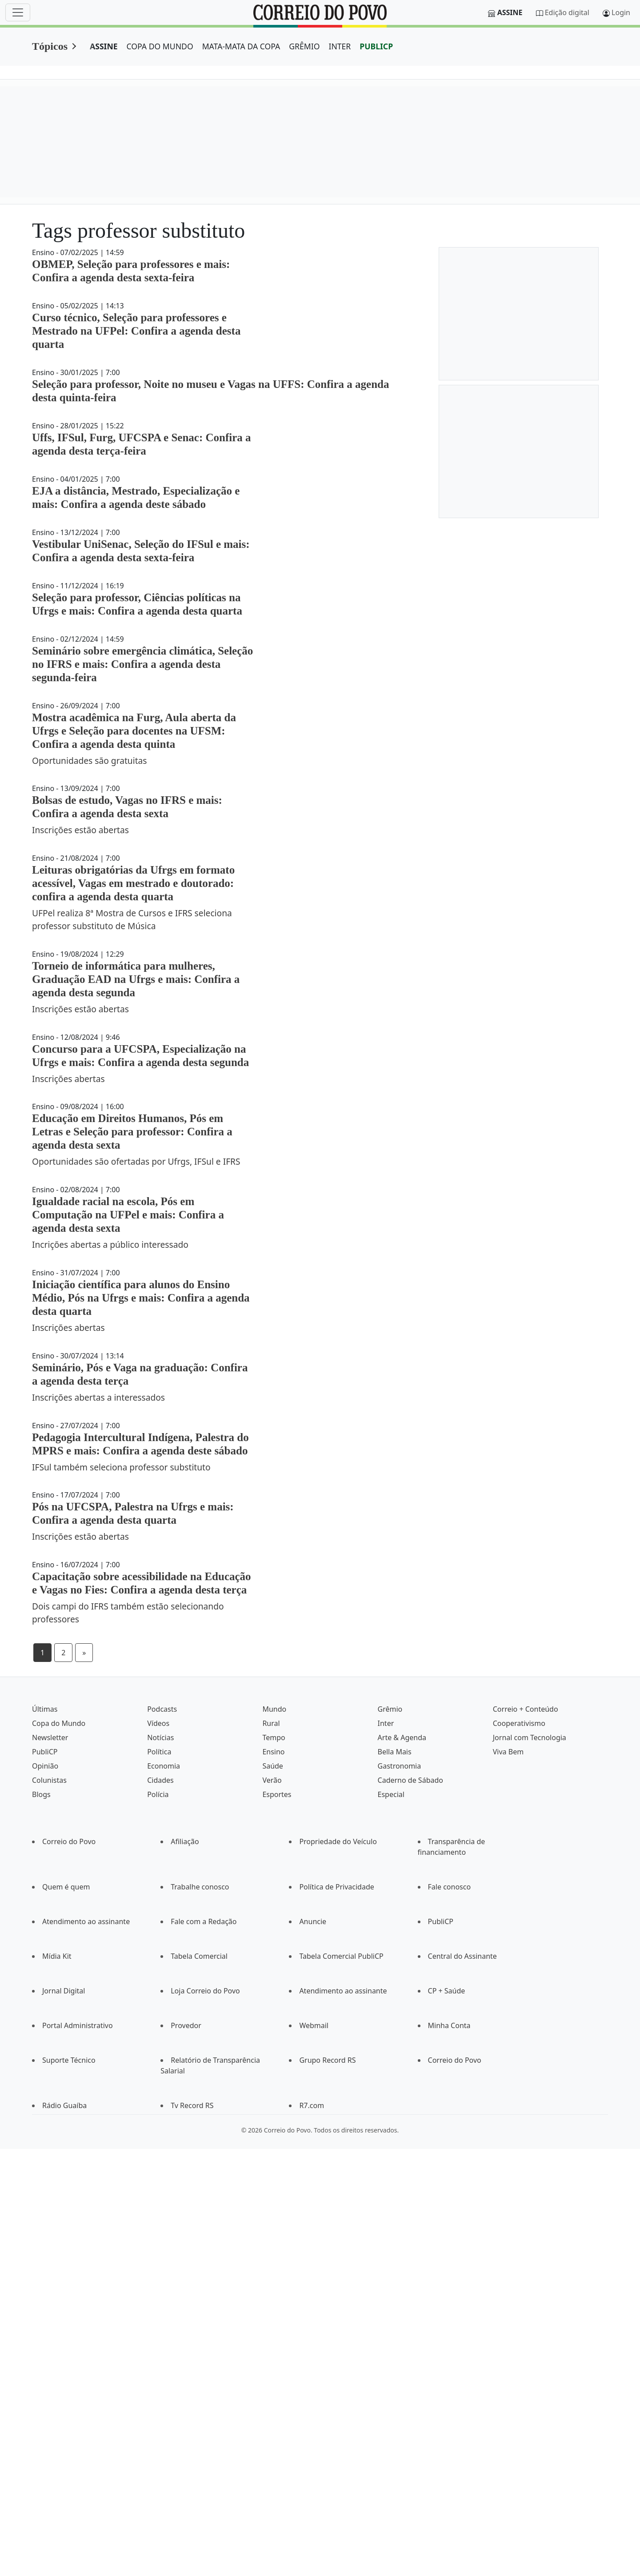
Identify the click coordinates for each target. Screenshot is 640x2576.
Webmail (313, 2025)
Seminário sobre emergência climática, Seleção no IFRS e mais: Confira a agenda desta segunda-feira (142, 664)
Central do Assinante (462, 1956)
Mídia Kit (57, 1956)
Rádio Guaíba (64, 2105)
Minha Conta (449, 2025)
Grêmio (390, 1709)
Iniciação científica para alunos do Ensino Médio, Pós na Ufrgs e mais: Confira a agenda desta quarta (141, 1297)
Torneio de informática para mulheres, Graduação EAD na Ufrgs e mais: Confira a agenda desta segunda (136, 979)
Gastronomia (399, 1766)
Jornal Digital (63, 1991)
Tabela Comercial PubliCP (341, 1956)
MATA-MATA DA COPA (241, 46)
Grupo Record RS (327, 2060)
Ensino (273, 1752)
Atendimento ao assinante (86, 1921)
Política (159, 1752)
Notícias (160, 1737)
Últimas (44, 1709)
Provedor (186, 2025)
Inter (386, 1723)
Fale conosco (449, 1887)
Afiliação (185, 1841)
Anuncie (312, 1921)
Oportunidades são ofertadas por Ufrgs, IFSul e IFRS (136, 1161)
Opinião (45, 1766)
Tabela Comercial (199, 1956)
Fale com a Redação (203, 1921)
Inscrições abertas (68, 1079)
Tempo (273, 1737)
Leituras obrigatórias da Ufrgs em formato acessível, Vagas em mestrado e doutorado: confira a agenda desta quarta (133, 883)
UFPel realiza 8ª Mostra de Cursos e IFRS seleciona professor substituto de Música (132, 919)
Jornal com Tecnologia (529, 1737)
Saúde (272, 1766)
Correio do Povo (69, 1841)
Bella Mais (395, 1752)
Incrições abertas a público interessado (110, 1244)
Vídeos (158, 1723)
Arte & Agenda (402, 1737)
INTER (339, 46)
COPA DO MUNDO (160, 46)
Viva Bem (508, 1752)
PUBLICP (376, 46)
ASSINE (104, 46)
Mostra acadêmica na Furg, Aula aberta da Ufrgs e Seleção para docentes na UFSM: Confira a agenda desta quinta (134, 730)
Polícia (157, 1794)
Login (621, 12)
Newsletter (50, 1737)
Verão (271, 1780)
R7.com (311, 2105)
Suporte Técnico (69, 2060)
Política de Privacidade (336, 1887)
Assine (510, 12)
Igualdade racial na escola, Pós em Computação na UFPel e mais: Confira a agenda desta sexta (128, 1214)
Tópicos (50, 46)
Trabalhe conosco (200, 1887)
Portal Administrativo (77, 2025)
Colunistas (49, 1780)
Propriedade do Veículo (338, 1841)
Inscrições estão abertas (80, 830)
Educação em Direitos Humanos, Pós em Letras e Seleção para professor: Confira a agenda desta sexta (132, 1131)
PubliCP (44, 1752)
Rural (271, 1723)
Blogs (41, 1794)
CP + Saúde (446, 1991)
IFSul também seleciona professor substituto (121, 1467)
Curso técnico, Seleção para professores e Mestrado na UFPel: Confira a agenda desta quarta (136, 331)
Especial (391, 1794)
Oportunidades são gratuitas (89, 761)
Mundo (274, 1709)
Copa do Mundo (58, 1723)
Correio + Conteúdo (525, 1709)
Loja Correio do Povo (205, 1991)
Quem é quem (66, 1887)
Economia (163, 1766)
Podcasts (162, 1709)
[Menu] (17, 12)
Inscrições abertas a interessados (98, 1397)
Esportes (276, 1794)
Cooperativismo (519, 1723)
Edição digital (567, 12)
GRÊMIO (304, 46)
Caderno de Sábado (410, 1780)
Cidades (160, 1780)
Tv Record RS (192, 2105)
